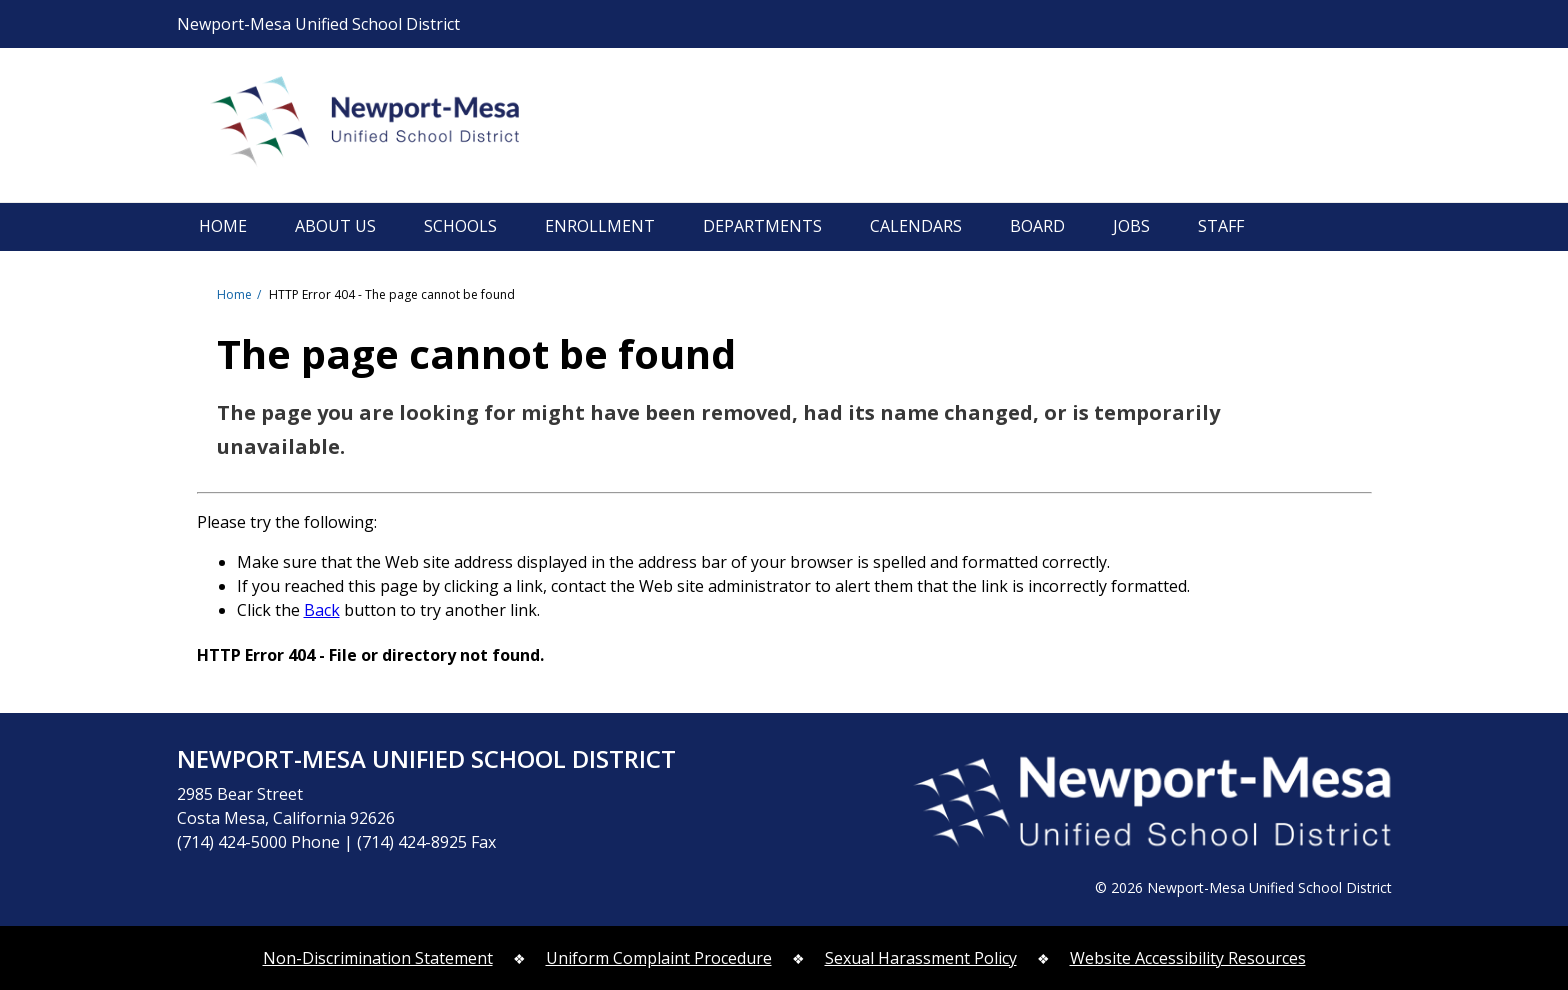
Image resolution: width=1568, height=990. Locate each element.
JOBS (1131, 226)
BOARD (1037, 226)
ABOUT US (335, 226)
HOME (223, 226)
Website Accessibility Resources (1188, 958)
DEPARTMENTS (762, 226)
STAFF (1221, 226)
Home (234, 294)
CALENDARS (916, 226)
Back (322, 610)
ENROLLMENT (600, 226)
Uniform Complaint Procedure (659, 958)
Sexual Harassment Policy (921, 958)
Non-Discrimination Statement (378, 958)
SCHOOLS (460, 226)
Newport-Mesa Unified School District (387, 125)
